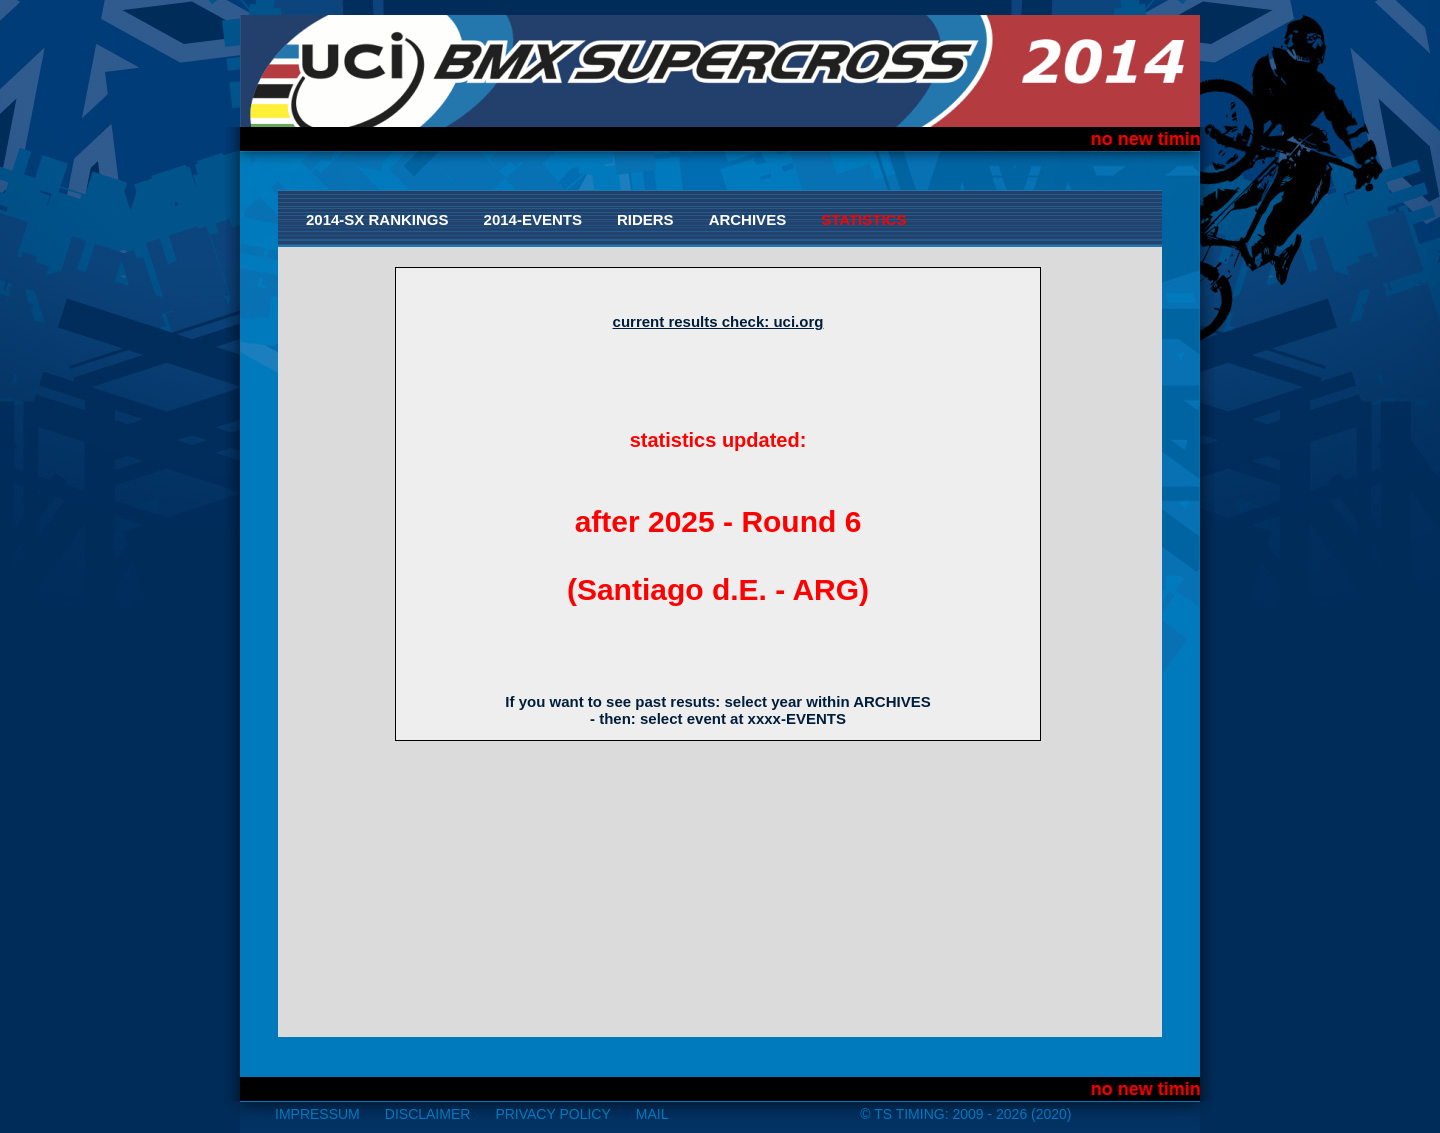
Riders (645, 219)
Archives (748, 219)
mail (652, 1114)
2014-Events (533, 219)
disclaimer (428, 1114)
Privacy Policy (552, 1114)
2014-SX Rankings (377, 219)
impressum (317, 1114)
